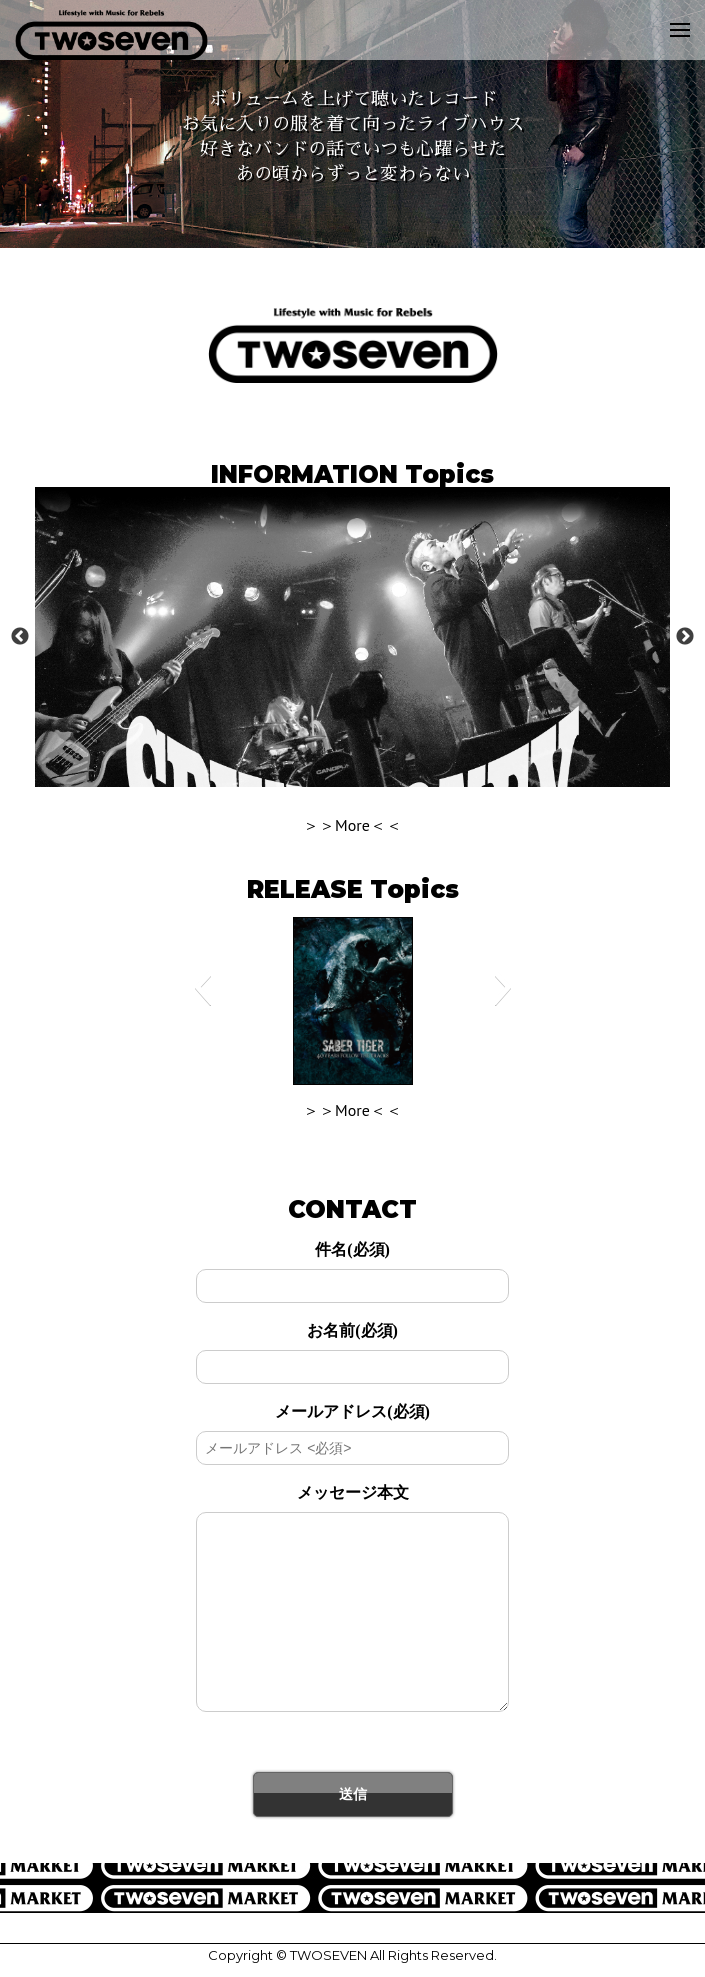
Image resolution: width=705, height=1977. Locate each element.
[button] (202, 987)
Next (685, 637)
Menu (674, 15)
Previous (20, 637)
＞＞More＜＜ (352, 825)
